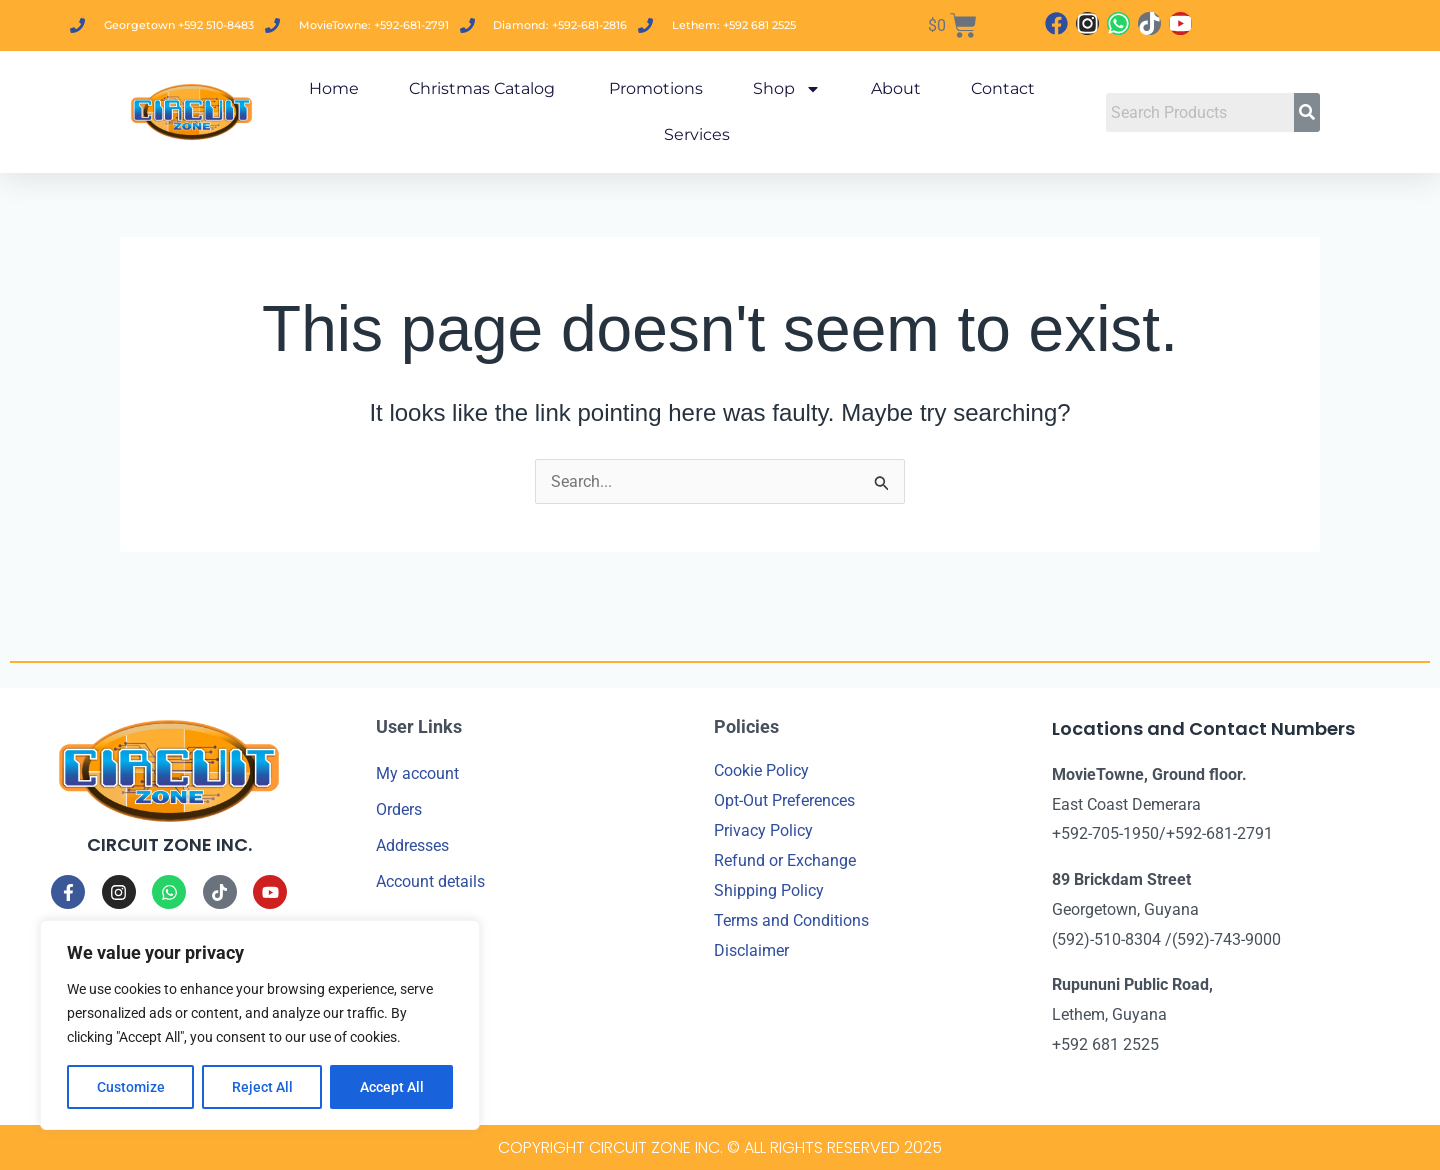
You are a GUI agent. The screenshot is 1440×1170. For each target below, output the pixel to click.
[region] (260, 1025)
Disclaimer (751, 950)
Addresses (412, 845)
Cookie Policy (761, 770)
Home (334, 88)
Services (697, 134)
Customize (131, 1087)
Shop (787, 89)
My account (417, 773)
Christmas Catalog (482, 88)
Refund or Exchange (785, 860)
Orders (399, 809)
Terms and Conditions (791, 920)
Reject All (262, 1087)
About (896, 88)
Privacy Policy (763, 830)
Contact (1003, 88)
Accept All (392, 1087)
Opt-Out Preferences (784, 800)
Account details (430, 881)
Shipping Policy (769, 890)
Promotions (654, 88)
